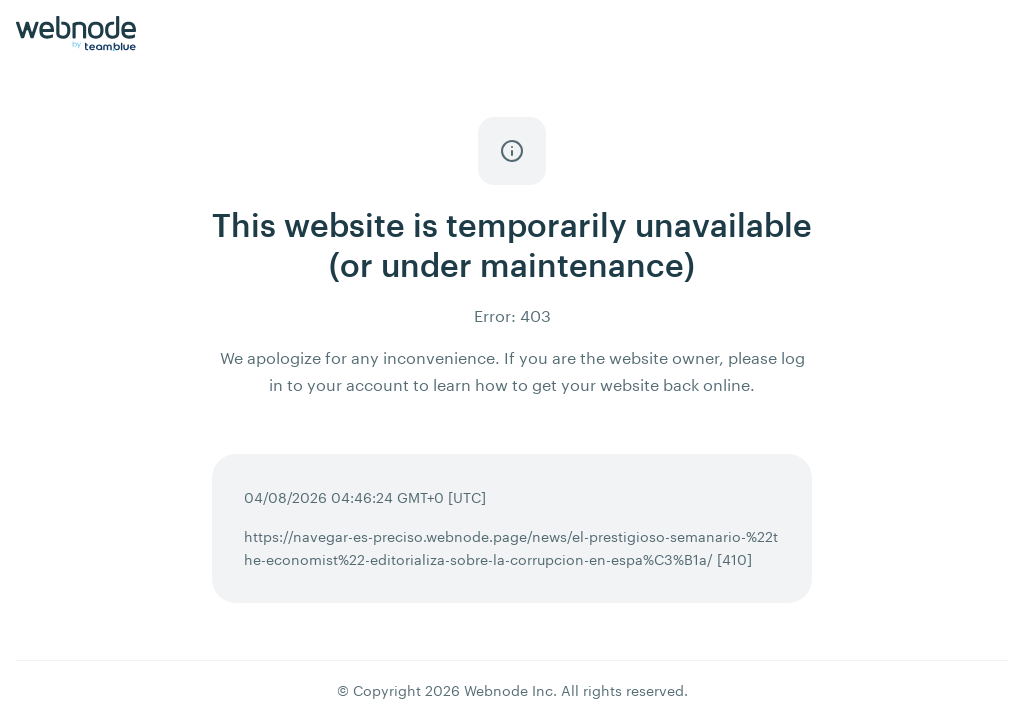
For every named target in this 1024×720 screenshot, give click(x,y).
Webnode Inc (508, 690)
